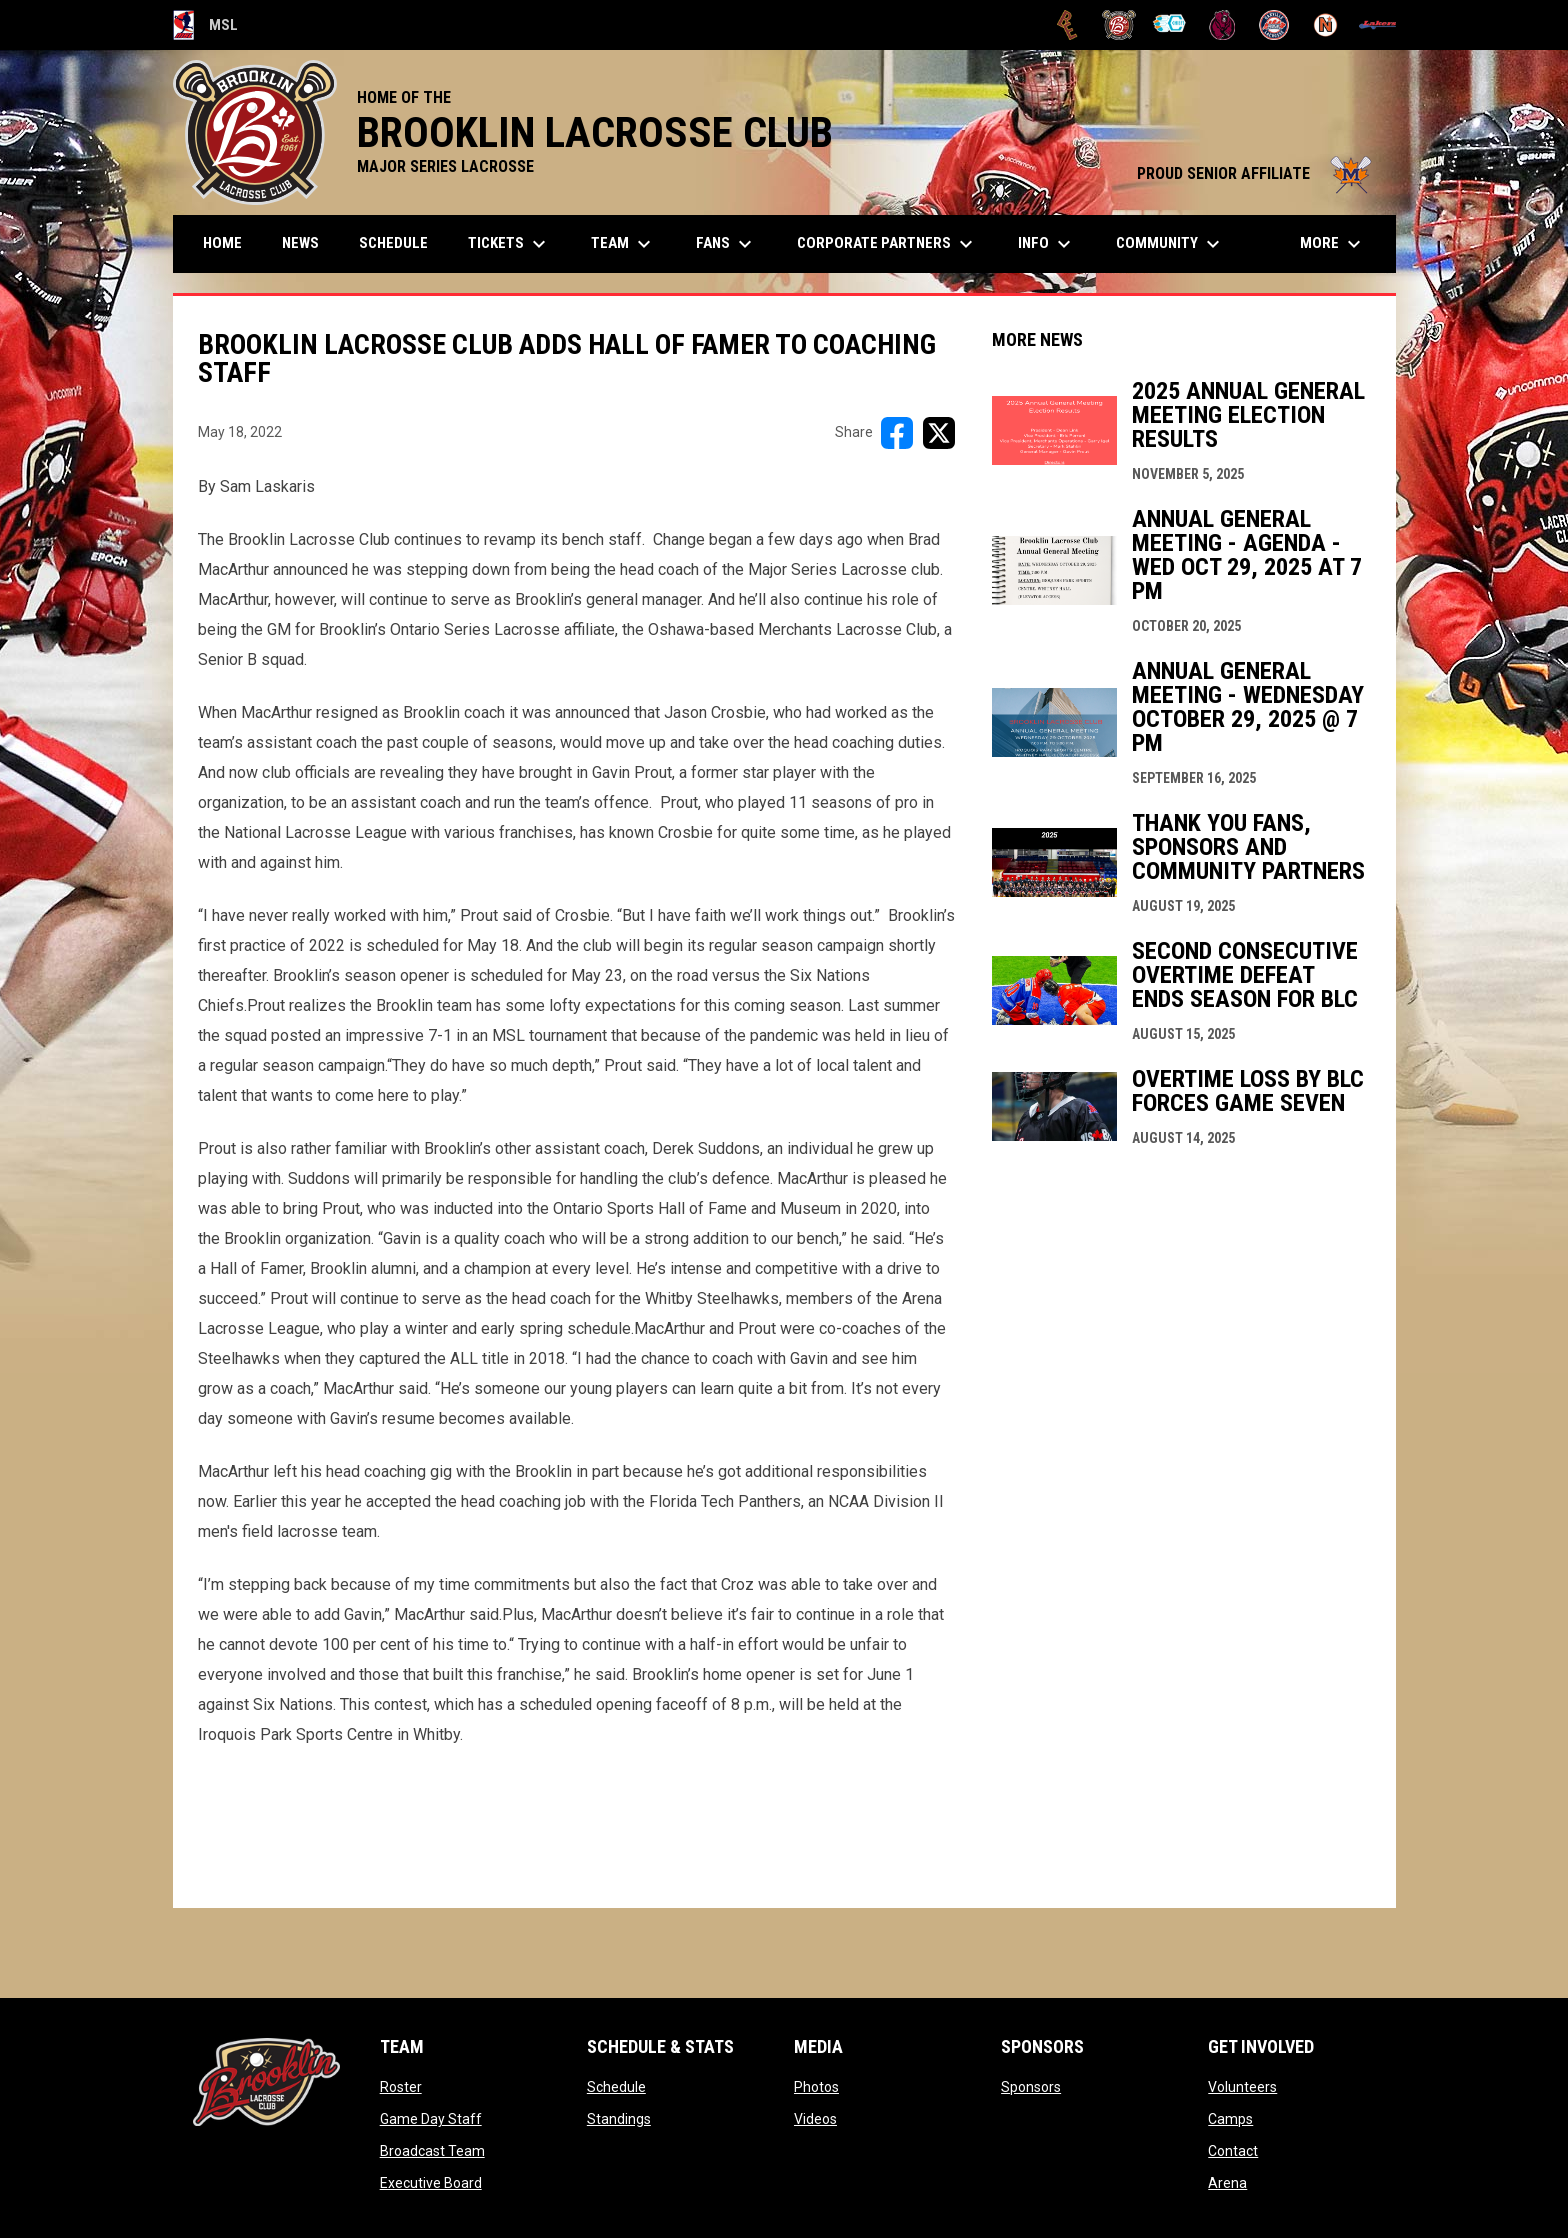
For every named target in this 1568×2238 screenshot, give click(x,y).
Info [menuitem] (1047, 244)
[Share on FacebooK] (897, 433)
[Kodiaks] (1222, 25)
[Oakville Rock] (1274, 25)
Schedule (616, 2087)
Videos (815, 2119)
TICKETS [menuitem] (509, 244)
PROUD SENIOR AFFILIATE (1256, 173)
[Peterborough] (1377, 25)
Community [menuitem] (1170, 244)
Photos (816, 2087)
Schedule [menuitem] (393, 243)
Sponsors (1031, 2087)
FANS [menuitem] (726, 244)
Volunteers (1242, 2087)
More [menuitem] (1333, 244)
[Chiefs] (1170, 25)
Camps (1230, 2119)
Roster (401, 2087)
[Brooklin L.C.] (1119, 25)
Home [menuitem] (222, 243)
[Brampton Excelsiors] (1067, 25)
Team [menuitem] (623, 244)
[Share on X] (939, 433)
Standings (619, 2119)
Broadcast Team (432, 2151)
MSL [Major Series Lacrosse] (206, 25)
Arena (1227, 2183)
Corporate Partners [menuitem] (887, 244)
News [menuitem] (300, 243)
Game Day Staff (431, 2119)
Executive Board (431, 2183)
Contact (1233, 2151)
